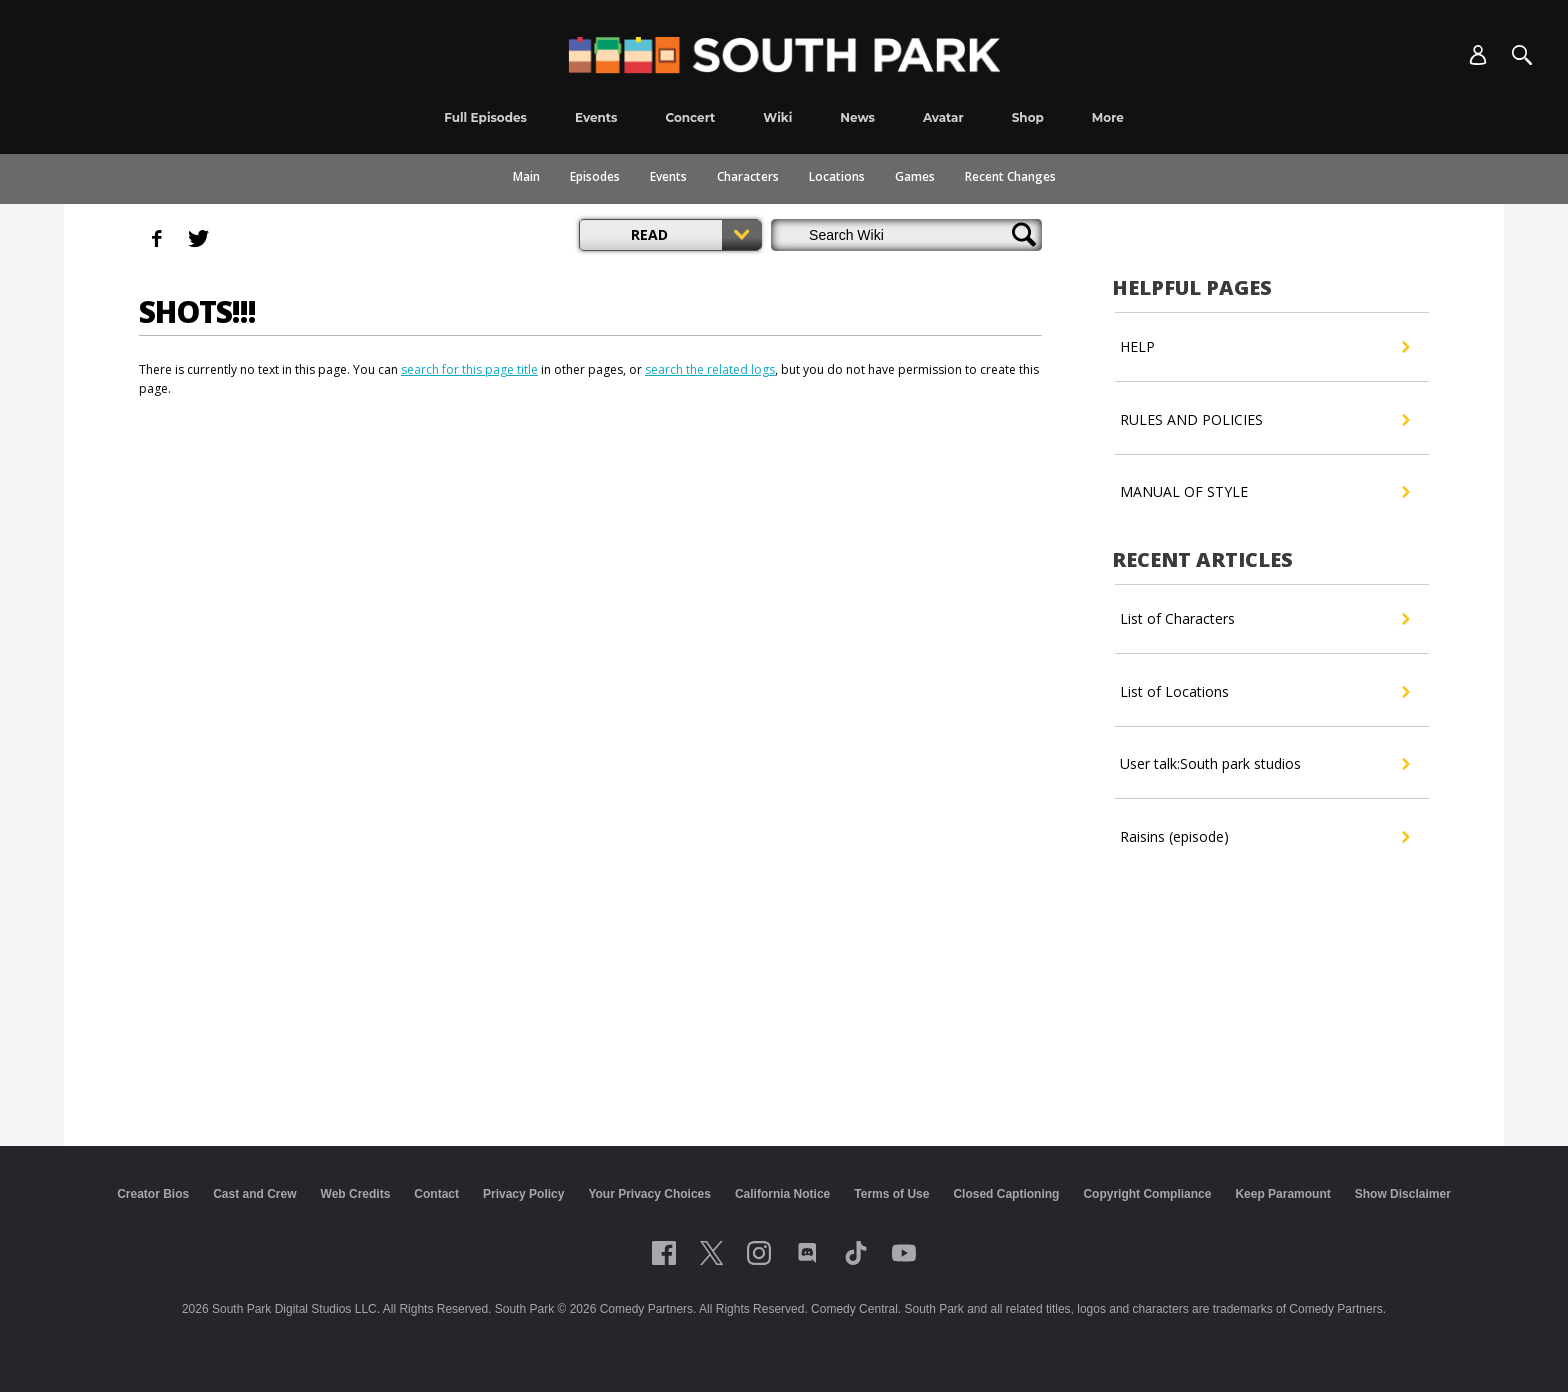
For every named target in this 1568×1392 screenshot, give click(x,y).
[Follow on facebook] (664, 1253)
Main (526, 176)
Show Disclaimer (1403, 1194)
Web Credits (356, 1194)
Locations (837, 176)
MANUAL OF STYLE (1264, 492)
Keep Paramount (1282, 1194)
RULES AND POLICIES (1264, 420)
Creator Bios (153, 1194)
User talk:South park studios (1264, 764)
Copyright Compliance (1147, 1194)
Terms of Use (891, 1194)
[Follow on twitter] (711, 1253)
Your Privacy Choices (649, 1194)
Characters (748, 176)
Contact (436, 1194)
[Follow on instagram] (759, 1253)
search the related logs (710, 369)
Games (915, 176)
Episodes (595, 176)
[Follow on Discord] (807, 1253)
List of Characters (1264, 619)
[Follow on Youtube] (904, 1253)
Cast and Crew (254, 1194)
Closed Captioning (1006, 1194)
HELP (1264, 347)
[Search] (1522, 55)
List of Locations (1264, 692)
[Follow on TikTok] (856, 1253)
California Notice (782, 1194)
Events (668, 176)
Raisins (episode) (1264, 837)
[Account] (1478, 55)
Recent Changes (1010, 176)
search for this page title (469, 369)
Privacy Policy (523, 1194)
